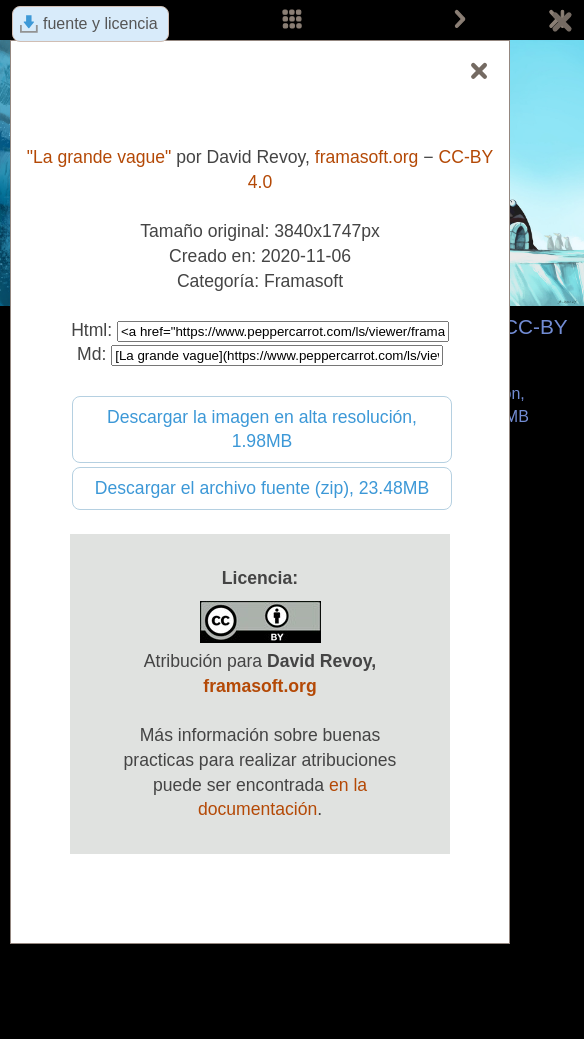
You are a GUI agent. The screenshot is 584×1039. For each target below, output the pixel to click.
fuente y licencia (100, 23)
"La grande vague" (99, 157)
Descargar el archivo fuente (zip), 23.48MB (262, 488)
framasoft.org (367, 157)
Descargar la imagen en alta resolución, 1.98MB (262, 429)
